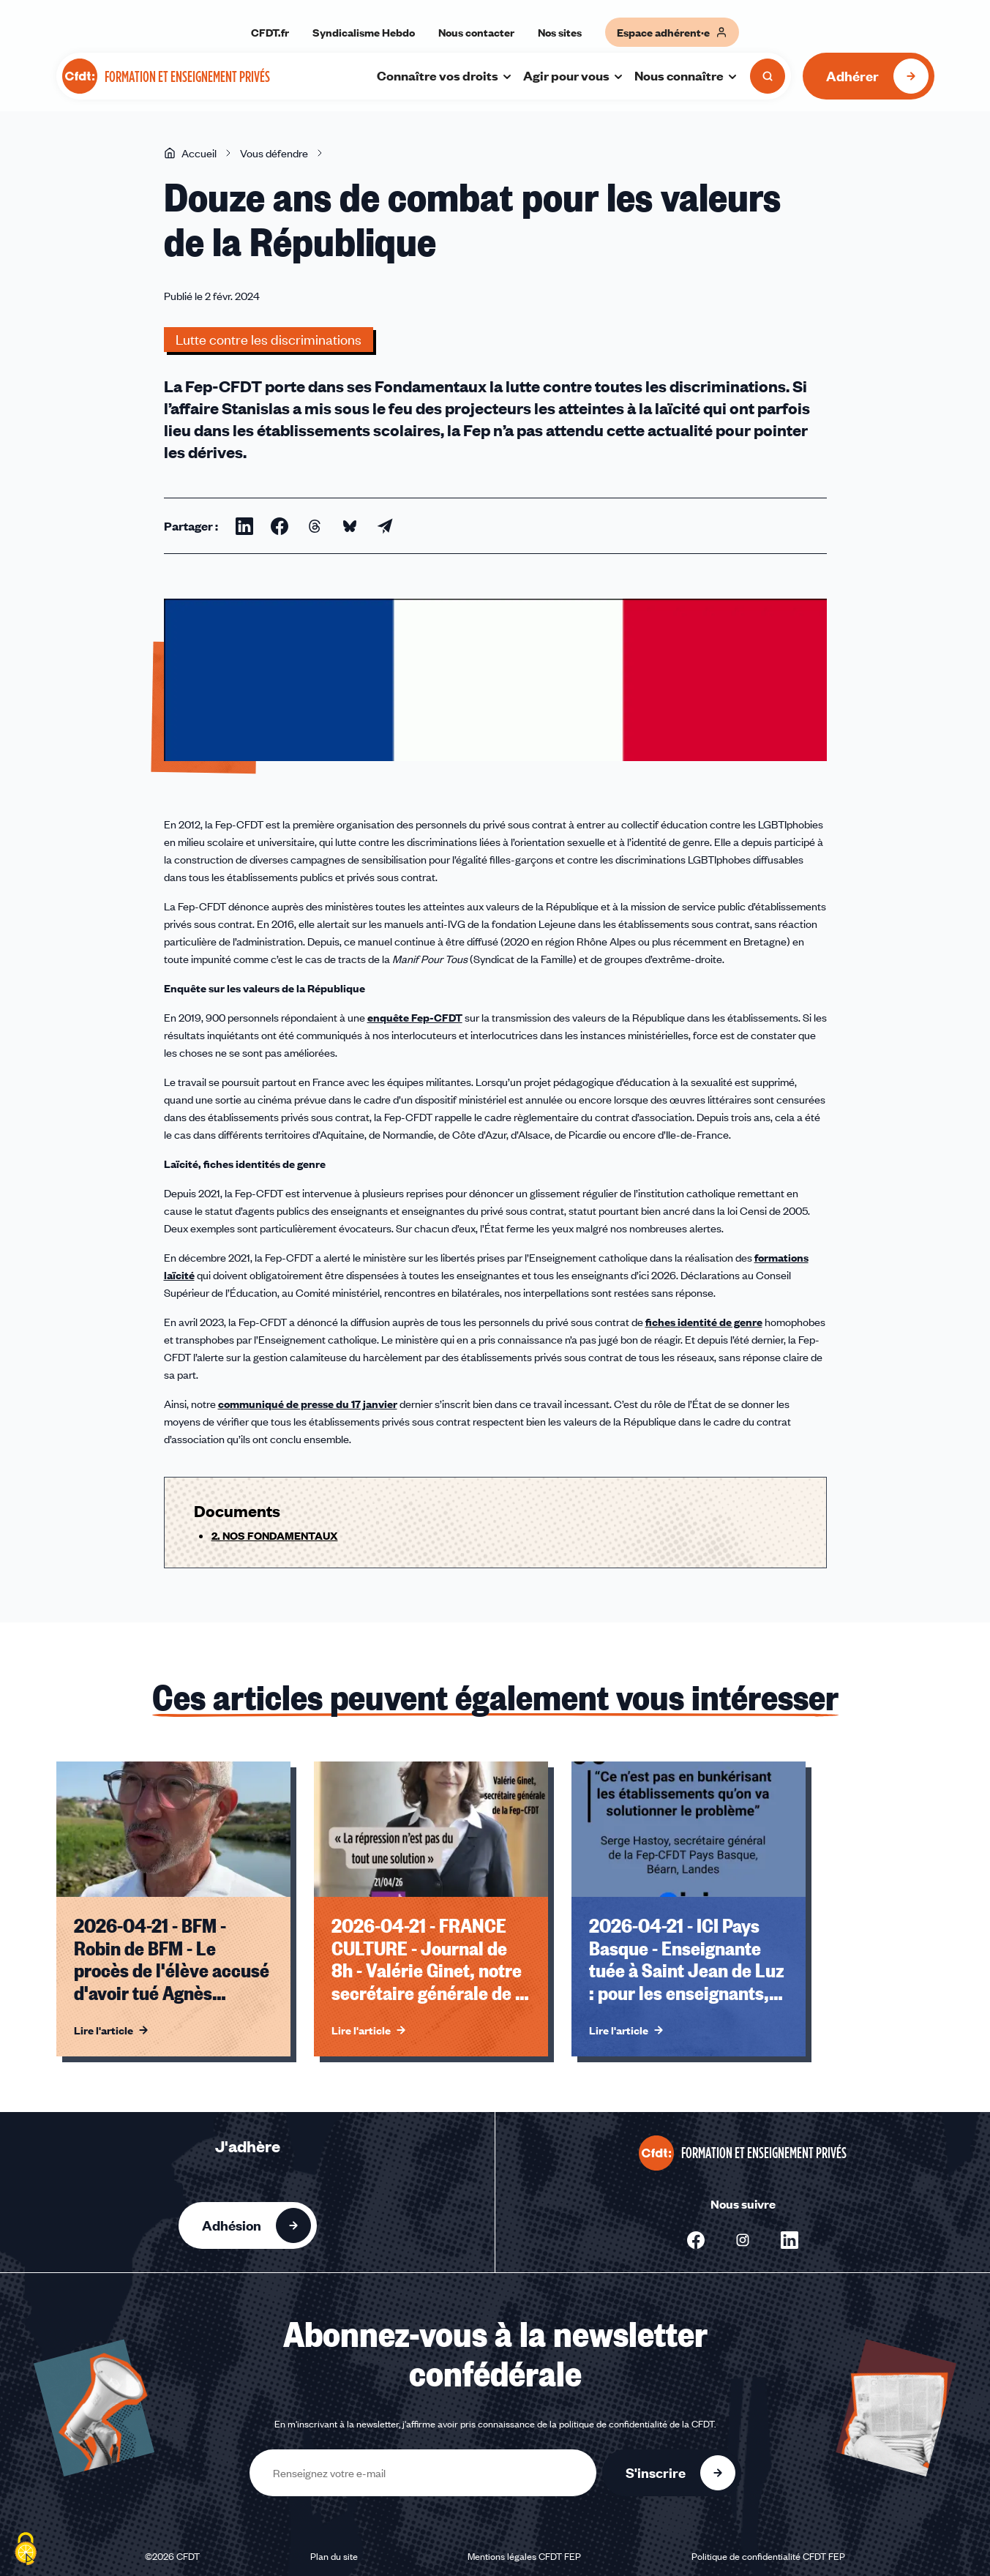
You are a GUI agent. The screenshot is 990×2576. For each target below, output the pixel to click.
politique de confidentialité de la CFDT (636, 2423)
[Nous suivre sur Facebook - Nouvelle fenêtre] (696, 2240)
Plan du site (334, 2556)
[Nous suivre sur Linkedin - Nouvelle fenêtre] (789, 2240)
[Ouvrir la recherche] (767, 76)
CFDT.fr (270, 32)
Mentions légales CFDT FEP (524, 2556)
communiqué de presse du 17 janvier (307, 1403)
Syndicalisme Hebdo (363, 32)
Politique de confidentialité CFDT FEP (768, 2556)
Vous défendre (274, 153)
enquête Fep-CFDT (414, 1017)
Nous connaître (686, 75)
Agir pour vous (573, 75)
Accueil (190, 153)
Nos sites (560, 32)
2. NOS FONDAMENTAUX (274, 1535)
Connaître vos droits (445, 75)
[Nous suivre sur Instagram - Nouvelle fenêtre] (742, 2240)
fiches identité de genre (703, 1321)
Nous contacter (476, 32)
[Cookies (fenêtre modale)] (25, 2550)
